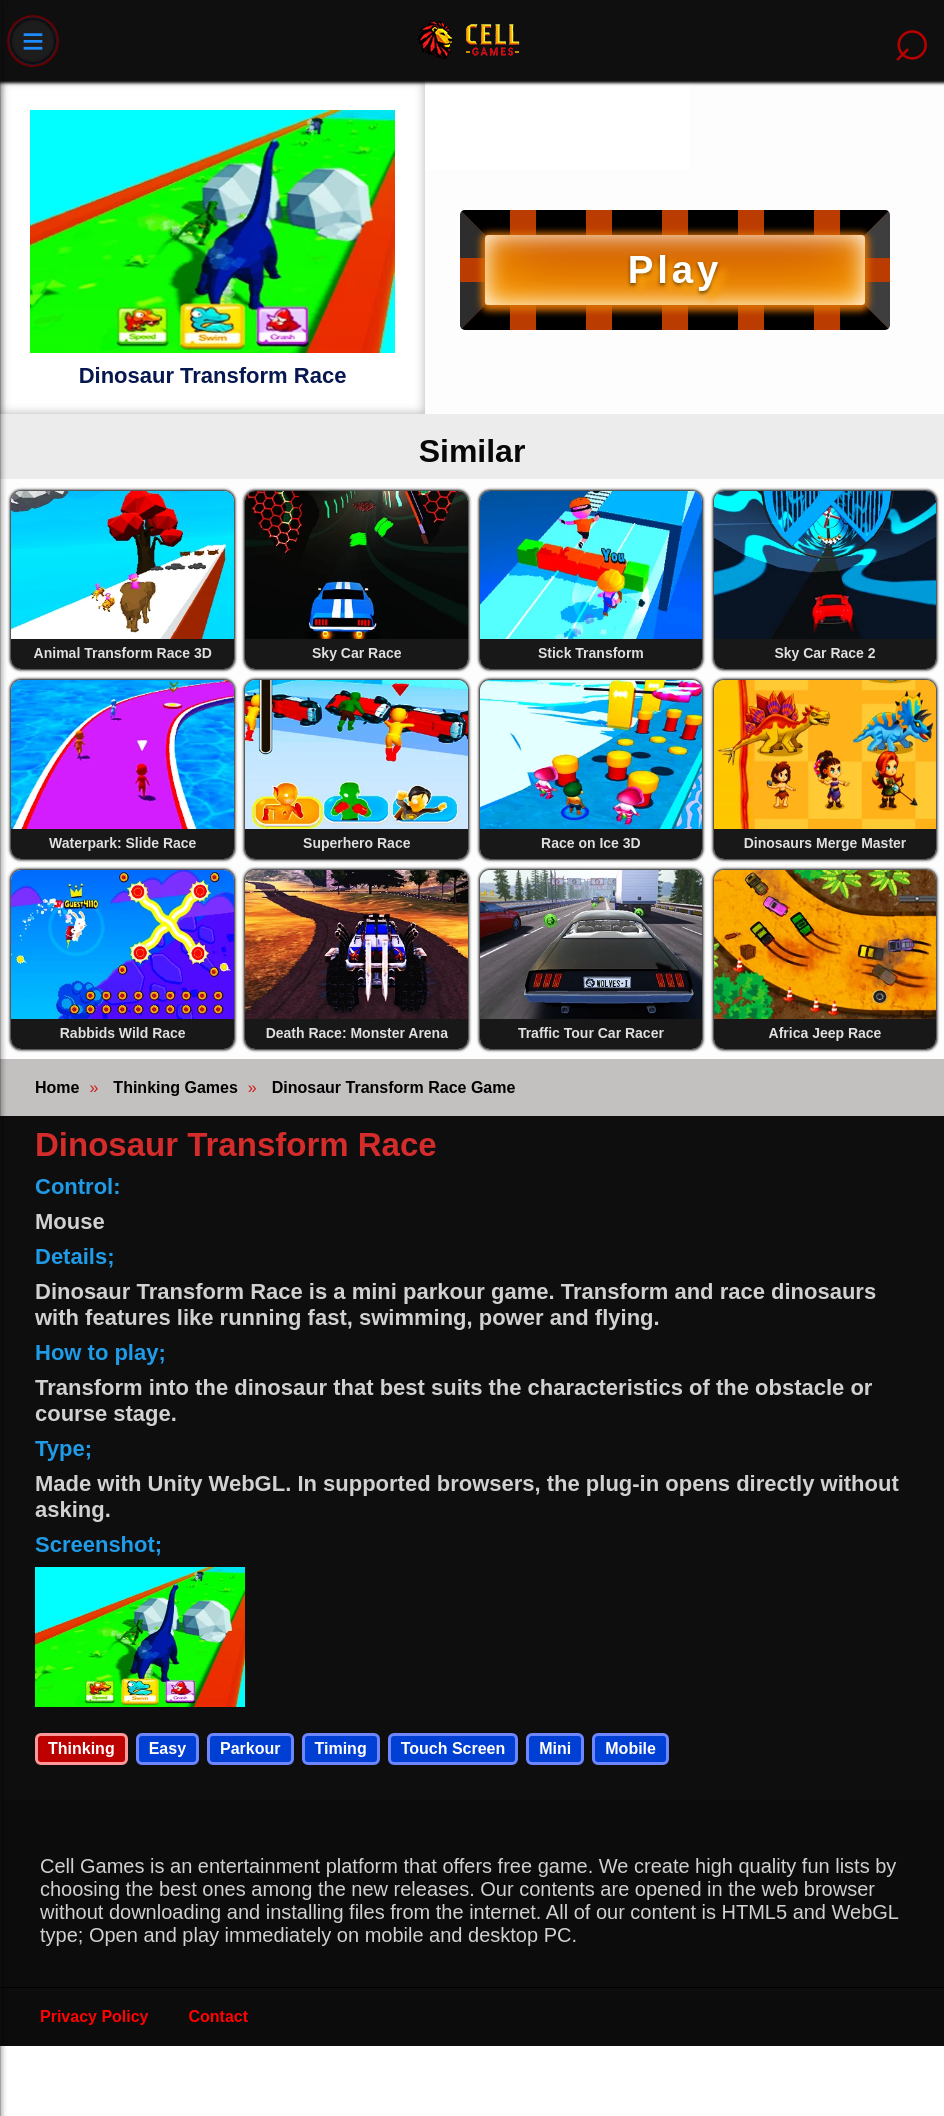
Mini (555, 1748)
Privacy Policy (94, 2016)
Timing (341, 1748)
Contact (219, 2016)
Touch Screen (453, 1748)
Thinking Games (175, 1087)
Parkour (250, 1748)
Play (675, 269)
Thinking (81, 1748)
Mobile (630, 1748)
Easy (167, 1748)
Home (57, 1087)
